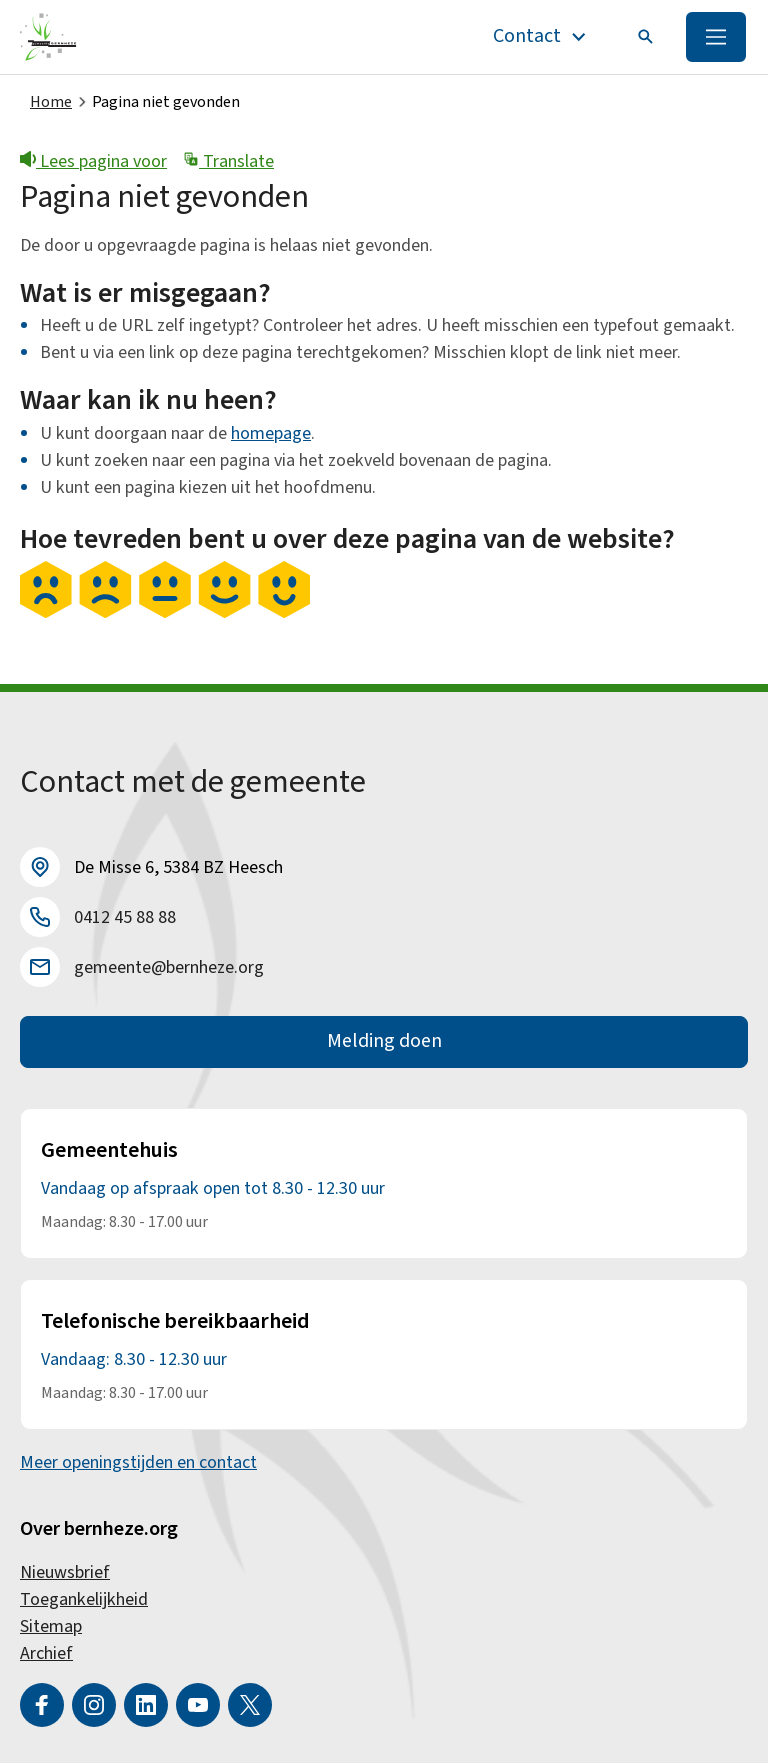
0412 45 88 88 (125, 917)
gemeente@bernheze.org (169, 967)
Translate (228, 161)
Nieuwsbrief (65, 1573)
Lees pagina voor (93, 161)
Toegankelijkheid (84, 1600)
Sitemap (51, 1627)
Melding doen (384, 1043)
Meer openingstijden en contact (138, 1463)
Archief (46, 1654)
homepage (271, 433)
